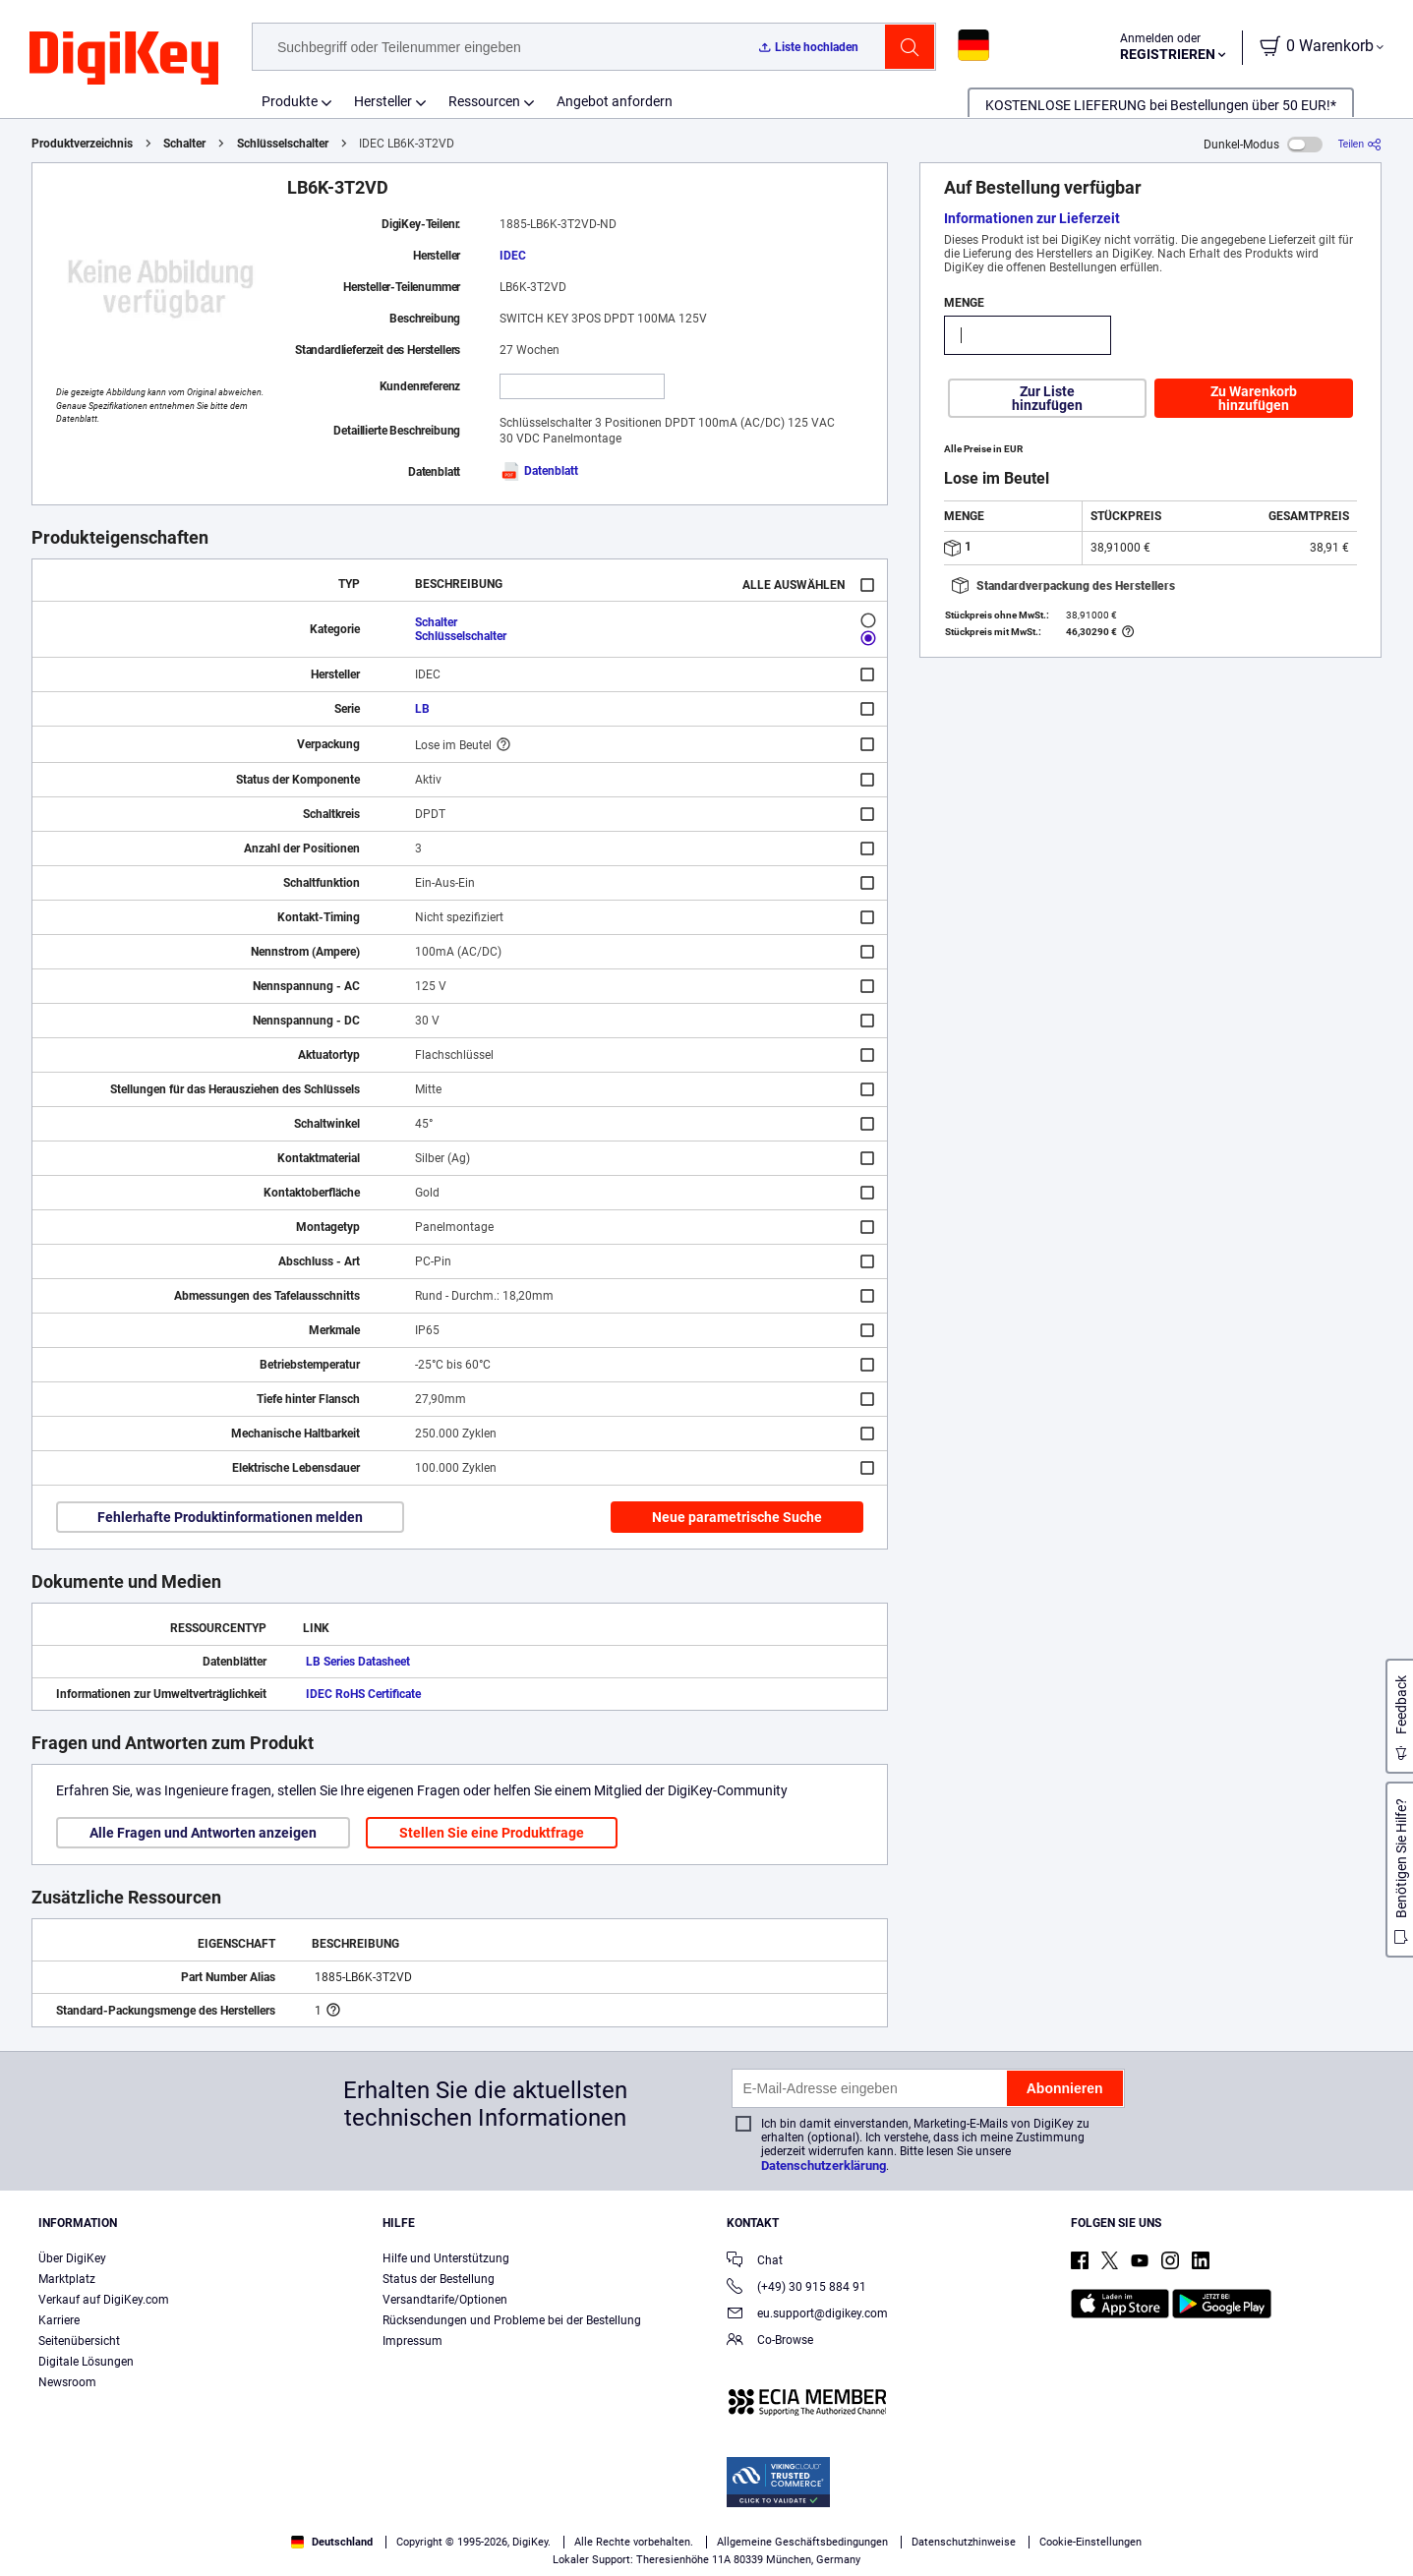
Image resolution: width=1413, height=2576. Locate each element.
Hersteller (383, 101)
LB (422, 709)
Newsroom (67, 2382)
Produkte (290, 101)
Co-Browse (770, 2341)
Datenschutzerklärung (823, 2165)
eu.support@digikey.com (807, 2315)
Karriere (59, 2320)
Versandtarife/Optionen (445, 2300)
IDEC (513, 256)
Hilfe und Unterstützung (446, 2258)
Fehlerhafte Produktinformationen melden (230, 1517)
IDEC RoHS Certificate (363, 1694)
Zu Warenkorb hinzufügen (1253, 398)
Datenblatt (539, 471)
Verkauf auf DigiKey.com (103, 2300)
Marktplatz (66, 2279)
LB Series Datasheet (358, 1662)
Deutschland (332, 2542)
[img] (123, 59)
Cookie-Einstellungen (1090, 2542)
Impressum (412, 2341)
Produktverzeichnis (82, 143)
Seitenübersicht (79, 2341)
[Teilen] (1360, 144)
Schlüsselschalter (282, 143)
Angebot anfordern (615, 101)
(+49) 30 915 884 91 (796, 2288)
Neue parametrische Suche (737, 1517)
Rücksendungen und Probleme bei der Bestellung (512, 2320)
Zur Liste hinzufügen (1047, 398)
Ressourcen (484, 101)
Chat (755, 2262)
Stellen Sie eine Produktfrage (491, 1833)
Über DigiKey (72, 2258)
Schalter (184, 143)
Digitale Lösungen (86, 2362)
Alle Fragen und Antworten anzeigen (203, 1833)
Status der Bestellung (439, 2279)
